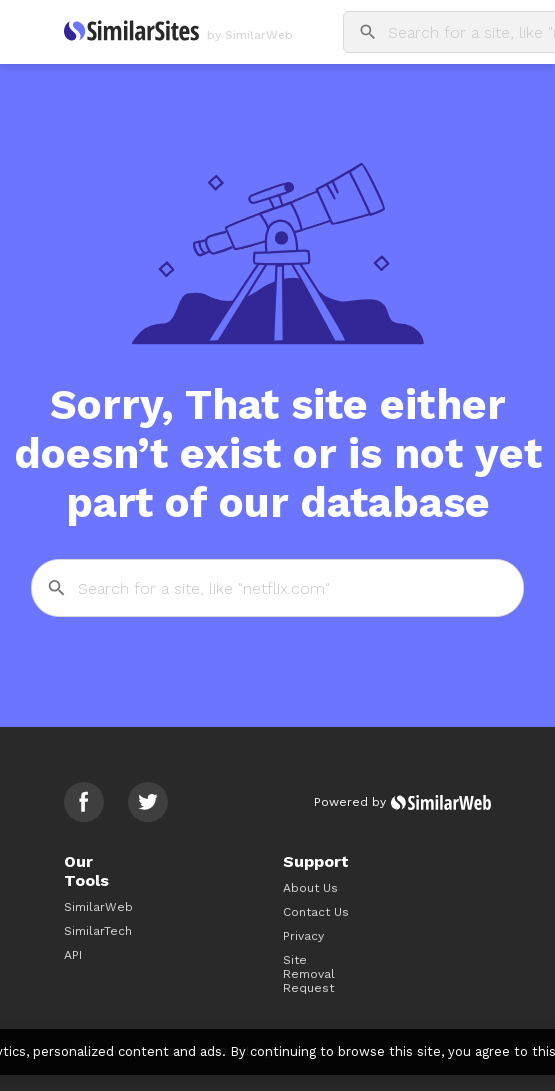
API (73, 955)
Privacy (303, 936)
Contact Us (316, 912)
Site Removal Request (309, 974)
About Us (310, 888)
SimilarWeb (98, 907)
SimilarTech (98, 931)
